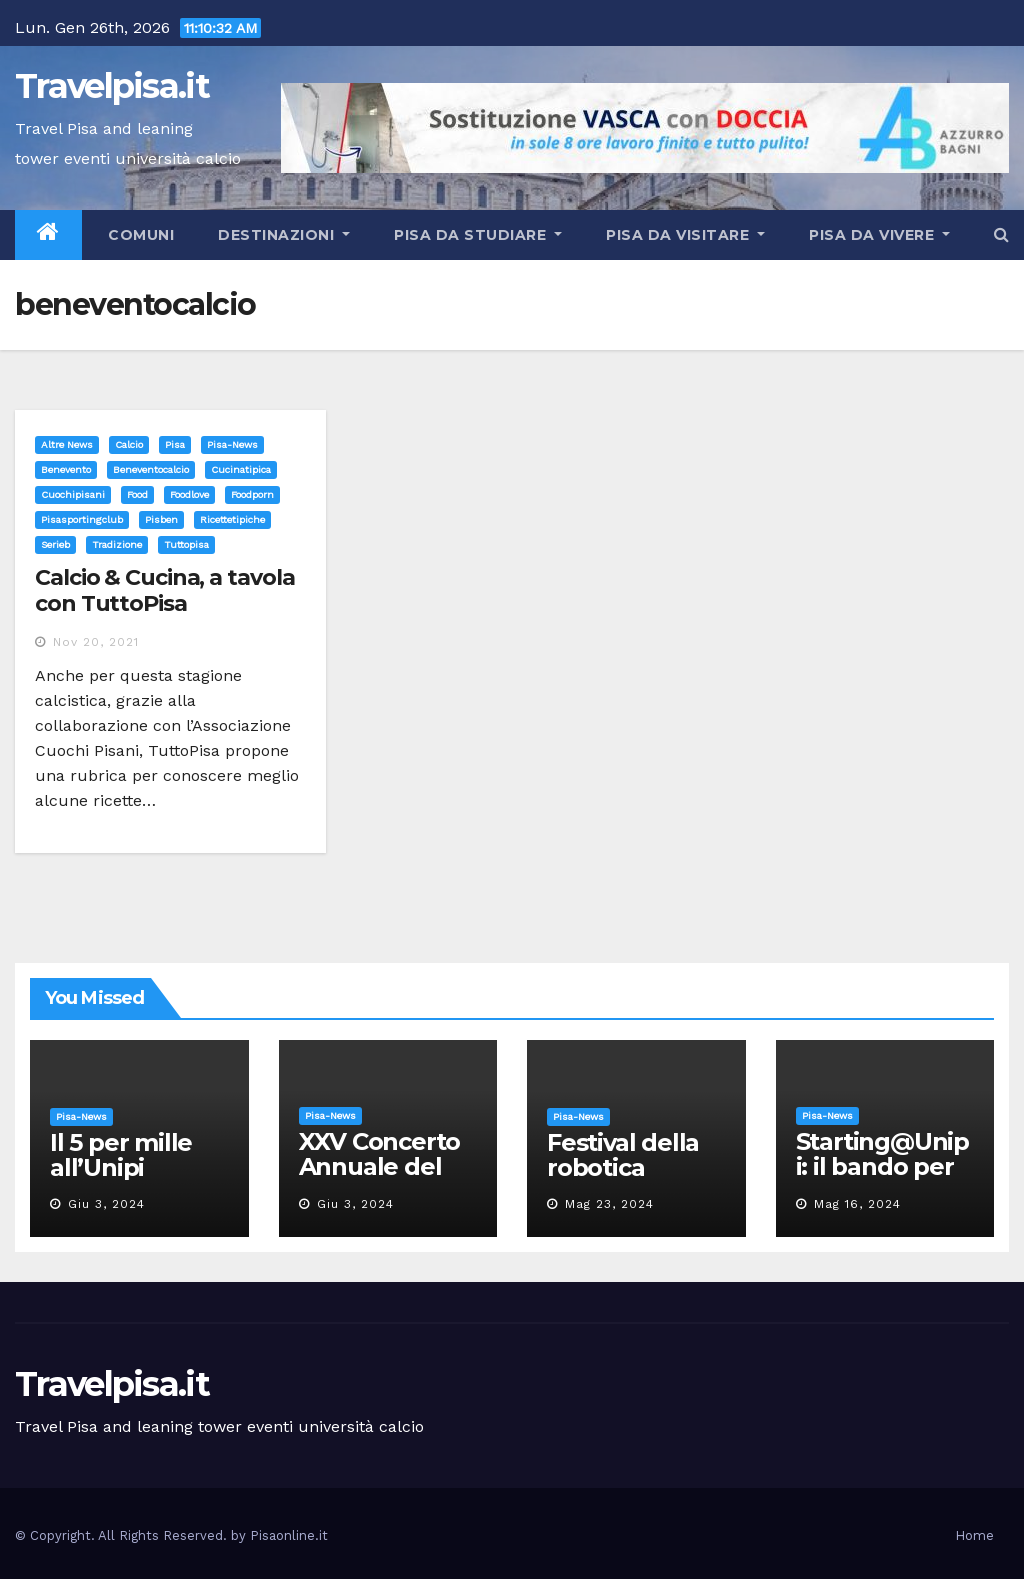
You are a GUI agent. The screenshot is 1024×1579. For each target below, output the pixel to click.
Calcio (129, 444)
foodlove (189, 494)
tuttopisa (186, 544)
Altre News (67, 444)
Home (974, 1535)
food (137, 494)
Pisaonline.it (289, 1535)
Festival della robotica (623, 1155)
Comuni (139, 235)
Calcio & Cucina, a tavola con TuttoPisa (165, 590)
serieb (55, 544)
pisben (161, 519)
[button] (1001, 234)
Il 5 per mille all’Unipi (121, 1155)
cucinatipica (241, 469)
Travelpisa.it (112, 86)
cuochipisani (73, 494)
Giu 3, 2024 (106, 1204)
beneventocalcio (151, 469)
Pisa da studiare (478, 235)
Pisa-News (232, 444)
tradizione (117, 544)
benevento (66, 469)
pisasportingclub (82, 519)
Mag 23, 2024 (609, 1204)
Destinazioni (284, 235)
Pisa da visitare (685, 235)
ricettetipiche (232, 519)
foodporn (252, 494)
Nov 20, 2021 (96, 642)
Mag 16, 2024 (857, 1204)
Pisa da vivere (879, 235)
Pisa (175, 444)
